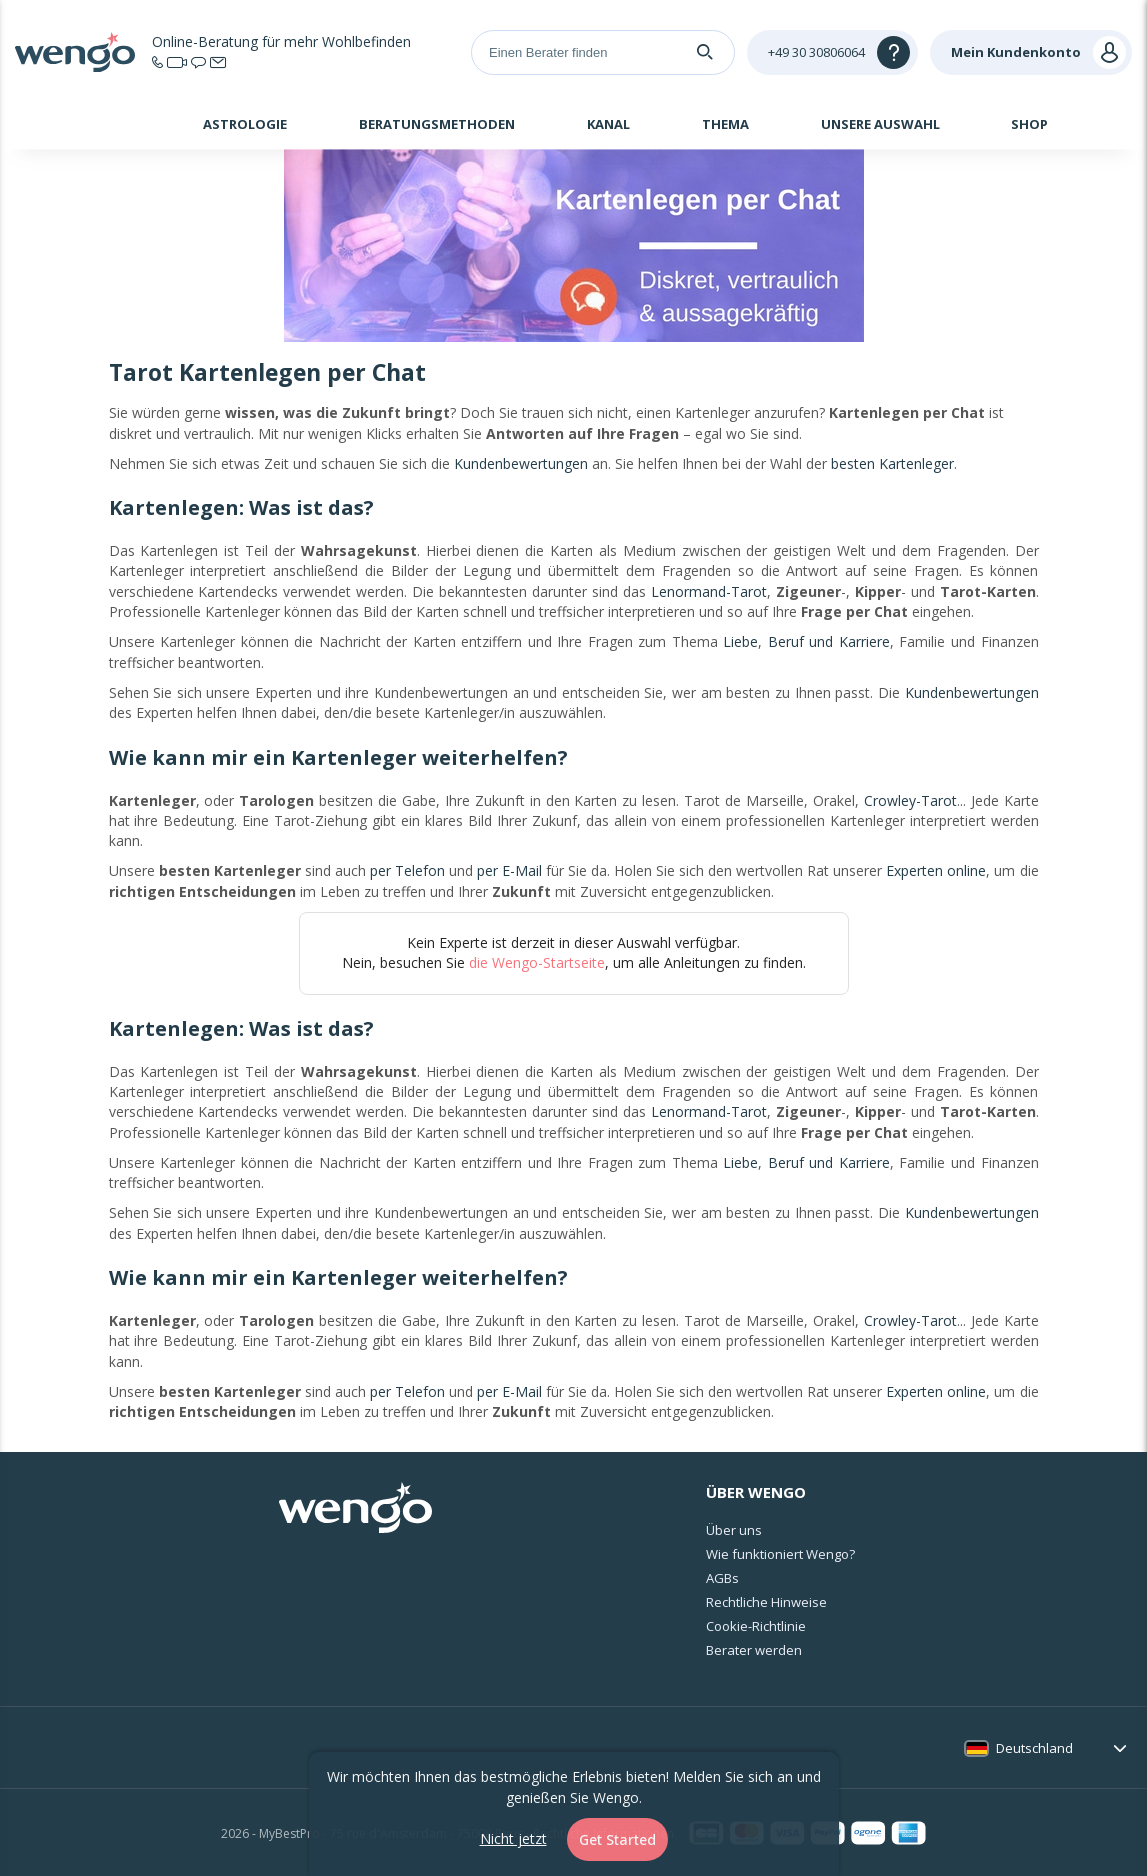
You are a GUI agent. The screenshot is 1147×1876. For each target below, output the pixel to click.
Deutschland (1034, 1748)
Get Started (617, 1839)
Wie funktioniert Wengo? (780, 1554)
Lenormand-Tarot (709, 591)
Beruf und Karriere (829, 641)
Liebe (740, 641)
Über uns (734, 1530)
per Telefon (407, 870)
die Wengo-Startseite (537, 962)
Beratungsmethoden (437, 124)
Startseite (115, 127)
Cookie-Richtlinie (756, 1626)
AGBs (722, 1578)
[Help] (832, 52)
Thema (725, 124)
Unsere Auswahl (880, 124)
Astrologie (245, 124)
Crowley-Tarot (910, 800)
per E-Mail (509, 870)
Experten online (936, 870)
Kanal (608, 124)
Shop (1029, 124)
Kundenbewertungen (521, 463)
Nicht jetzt (513, 1838)
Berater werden (754, 1650)
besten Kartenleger (892, 463)
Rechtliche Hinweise (766, 1602)
